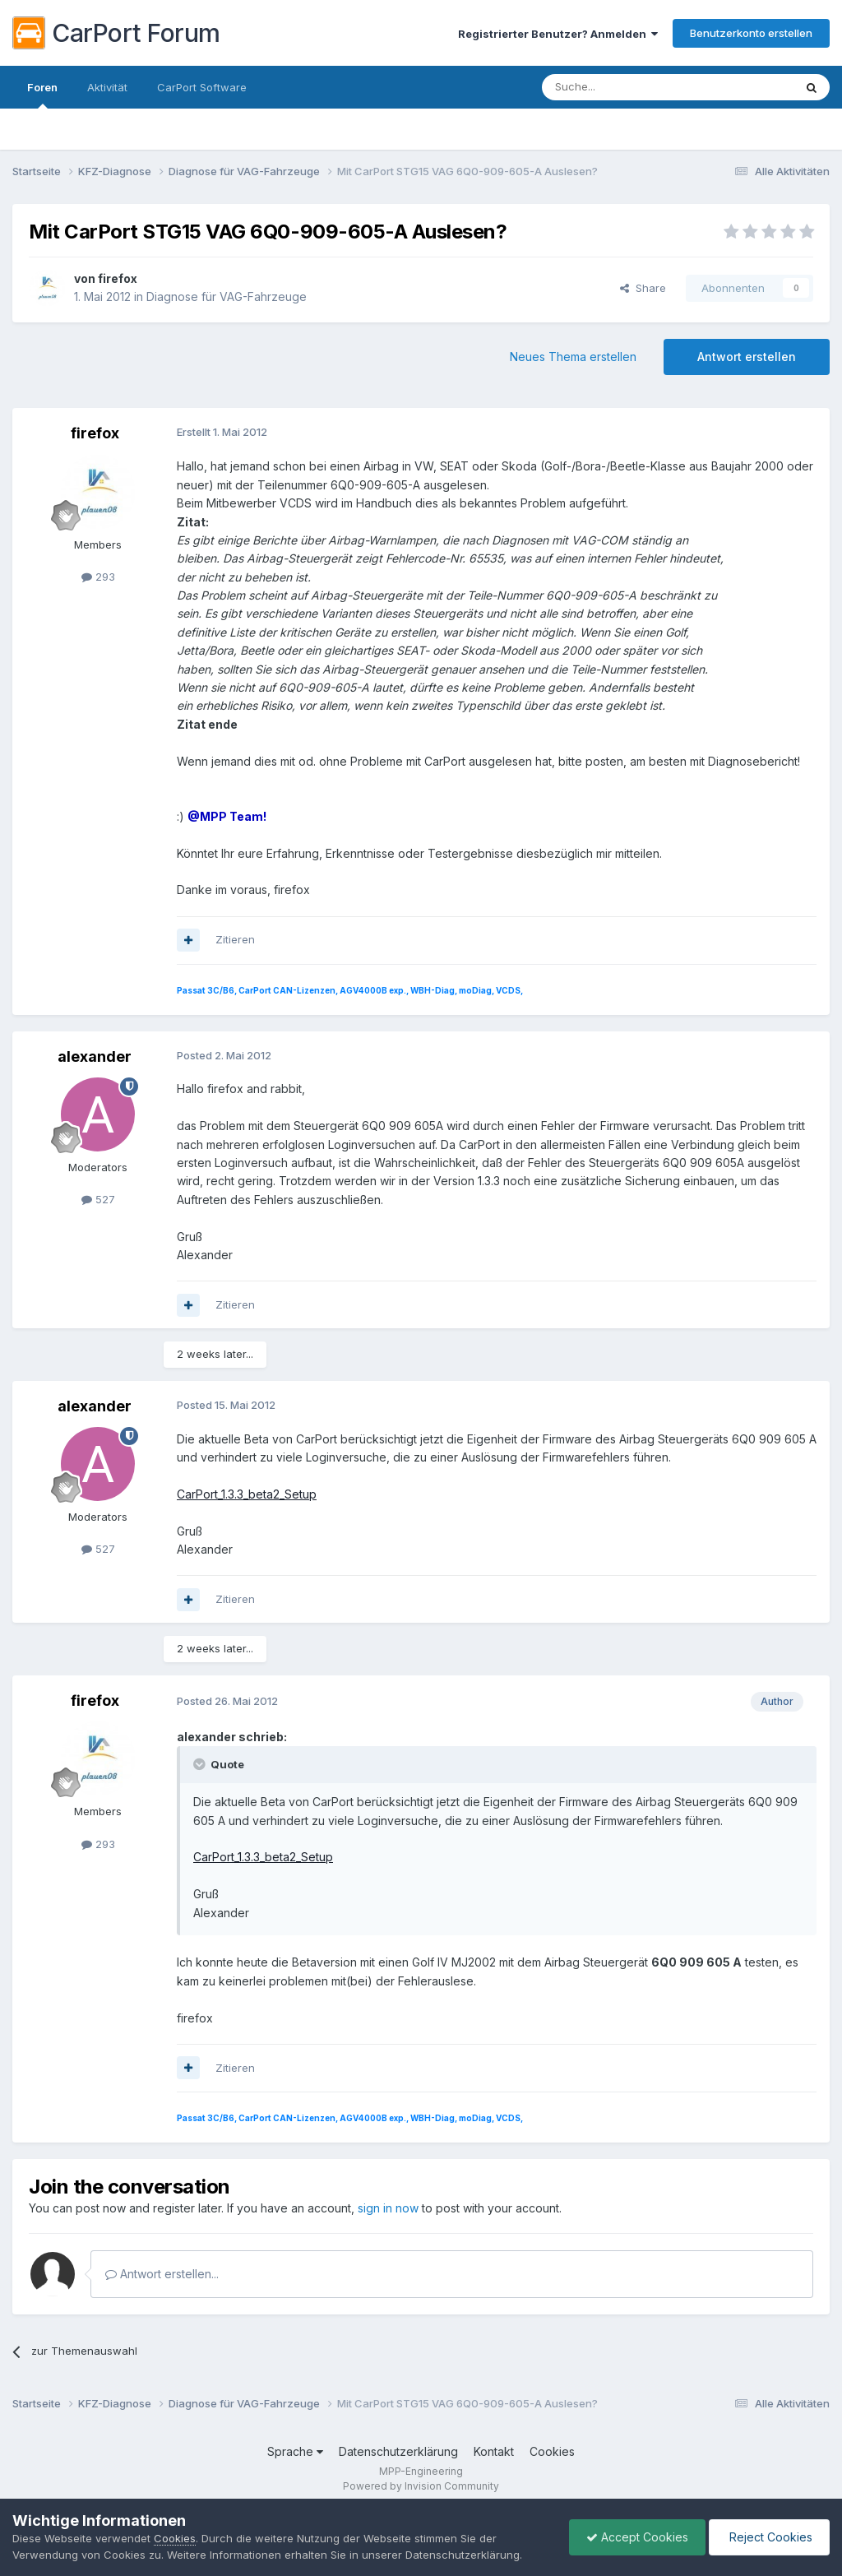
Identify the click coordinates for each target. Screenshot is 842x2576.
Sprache (295, 2451)
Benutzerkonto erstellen (751, 32)
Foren (42, 95)
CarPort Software (202, 87)
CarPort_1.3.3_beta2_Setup (247, 1494)
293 (98, 576)
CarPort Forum (116, 32)
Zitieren (235, 939)
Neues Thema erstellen (573, 357)
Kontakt (494, 2451)
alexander (95, 1056)
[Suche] (626, 87)
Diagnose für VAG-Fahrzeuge (226, 296)
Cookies (552, 2451)
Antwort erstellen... (162, 2274)
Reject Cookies (769, 2537)
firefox (117, 278)
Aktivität (107, 87)
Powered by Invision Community (421, 2486)
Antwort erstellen (746, 357)
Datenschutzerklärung (398, 2451)
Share (643, 287)
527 (98, 1199)
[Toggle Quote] (200, 1764)
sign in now (388, 2208)
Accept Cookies (637, 2537)
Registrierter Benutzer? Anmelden (558, 33)
